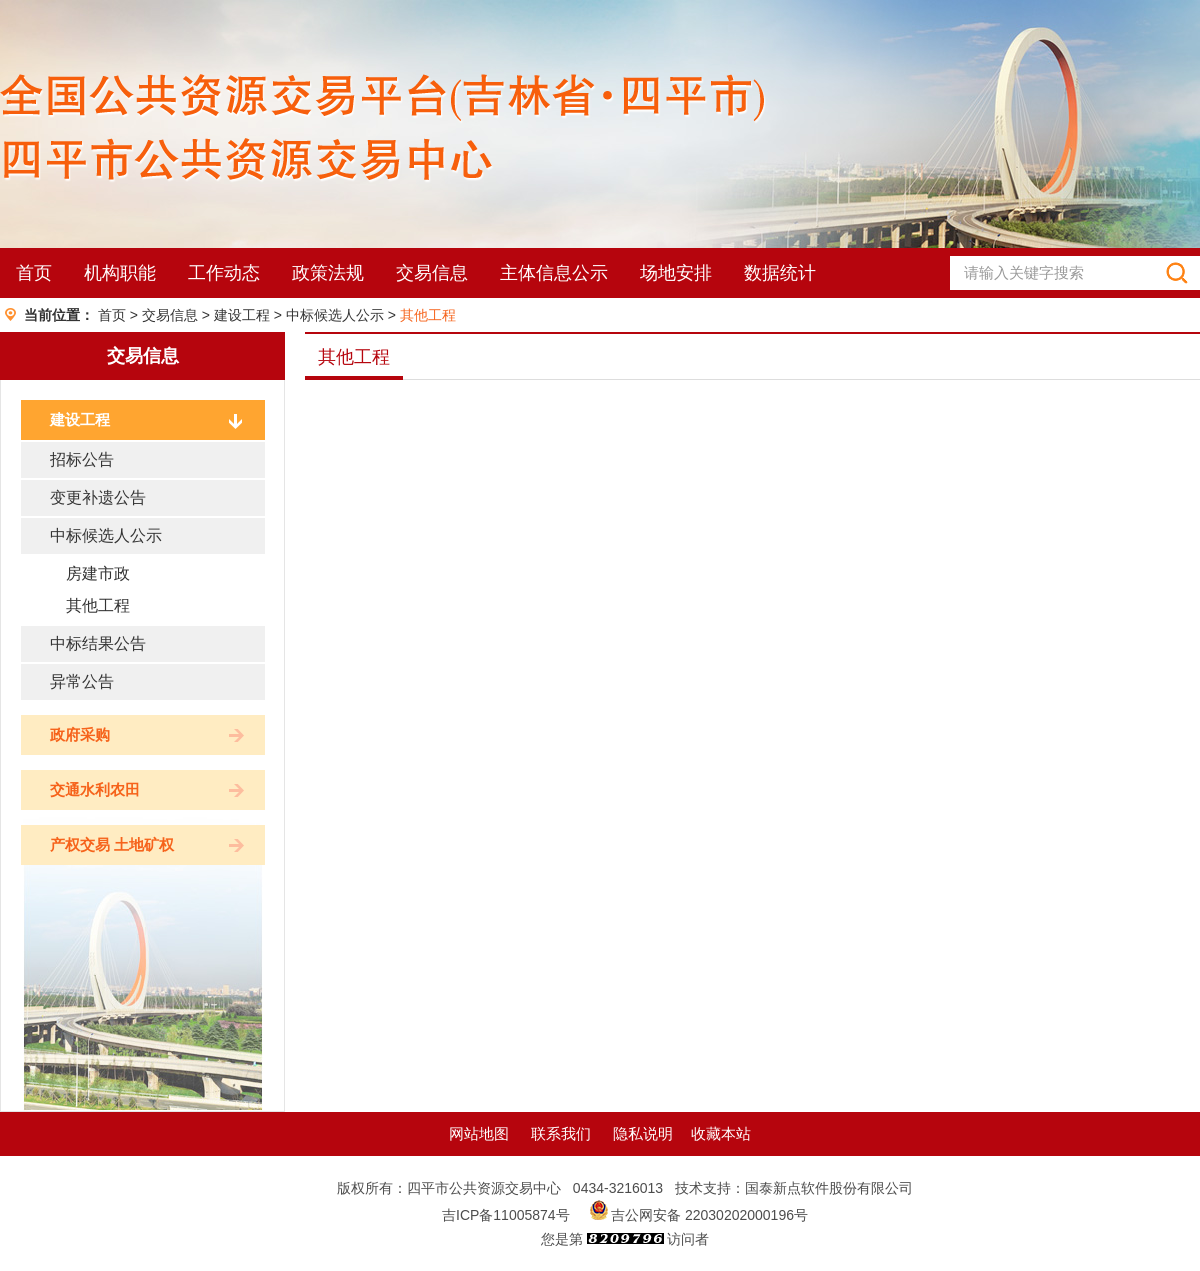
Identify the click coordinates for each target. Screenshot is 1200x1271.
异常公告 (82, 681)
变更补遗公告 (98, 497)
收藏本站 (721, 1133)
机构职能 (120, 273)
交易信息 (432, 273)
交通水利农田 (95, 789)
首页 (34, 273)
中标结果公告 (98, 643)
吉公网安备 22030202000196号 (709, 1215)
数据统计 (780, 273)
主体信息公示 (554, 273)
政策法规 (328, 273)
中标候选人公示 (335, 315)
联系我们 (561, 1133)
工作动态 (224, 273)
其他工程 (428, 315)
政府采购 (80, 734)
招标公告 (82, 459)
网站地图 (479, 1133)
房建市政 (98, 573)
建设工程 (242, 315)
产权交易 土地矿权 (112, 844)
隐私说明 (643, 1133)
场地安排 (676, 273)
